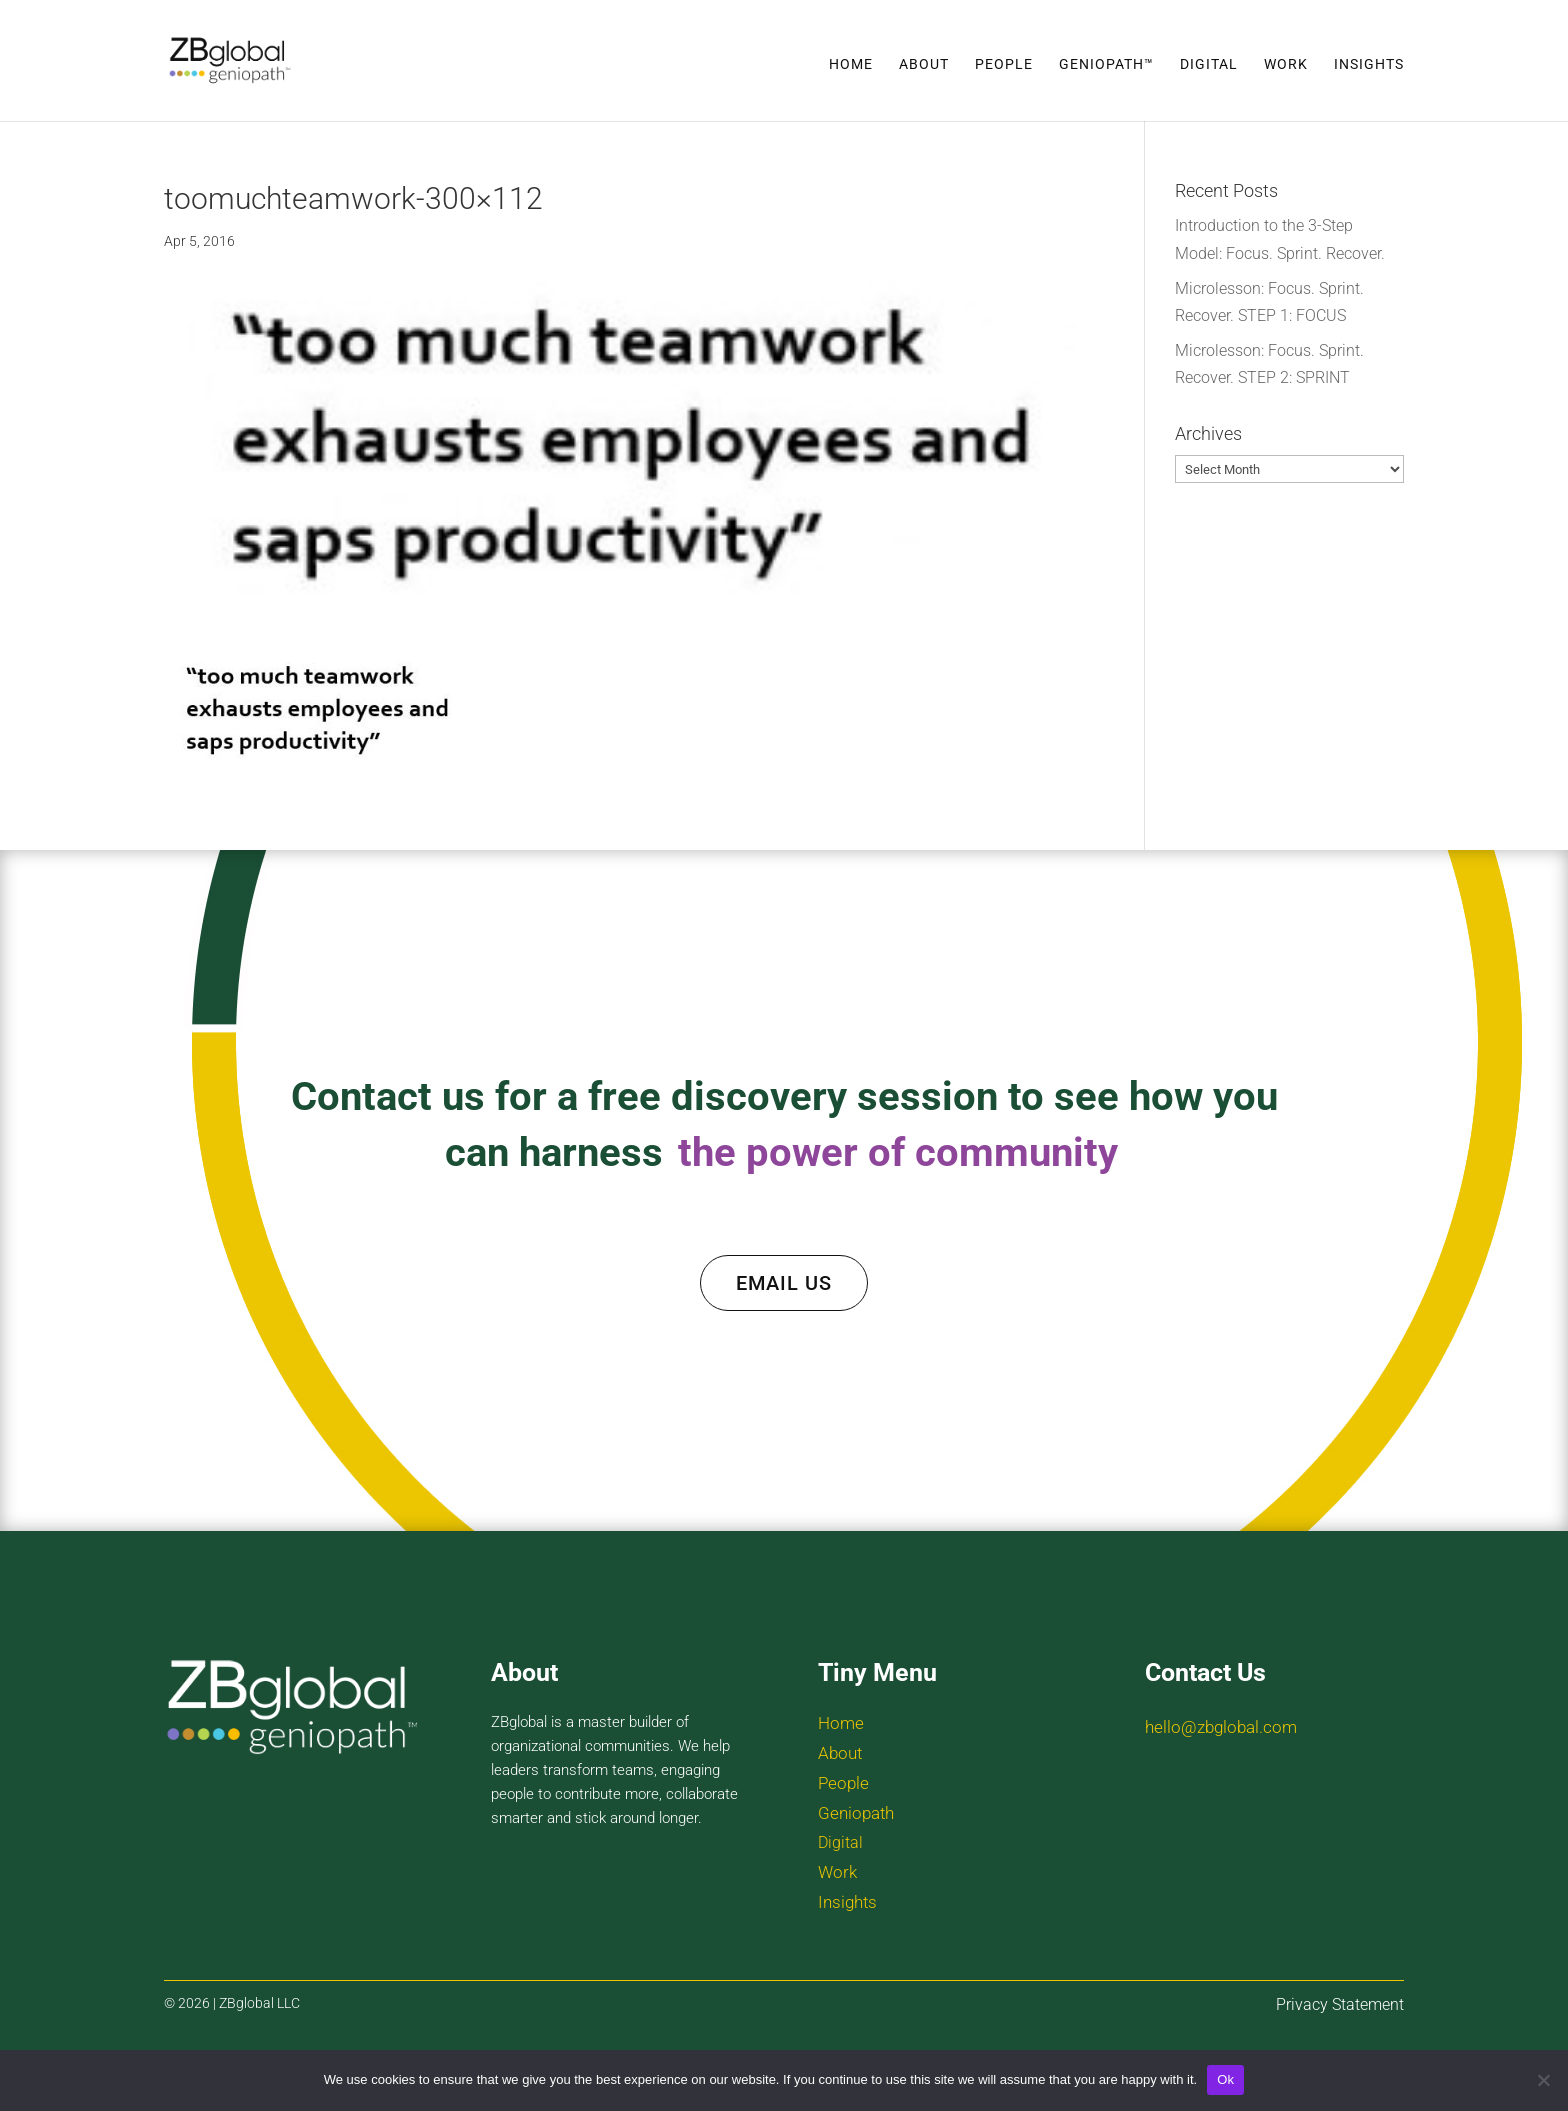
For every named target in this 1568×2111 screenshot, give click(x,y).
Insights (1369, 64)
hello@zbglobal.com (1221, 1727)
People (1004, 64)
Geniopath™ (1106, 64)
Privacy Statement (1340, 2004)
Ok (1225, 2079)
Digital (1209, 64)
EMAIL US (784, 1283)
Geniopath (856, 1813)
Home (851, 64)
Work (1286, 64)
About (924, 64)
